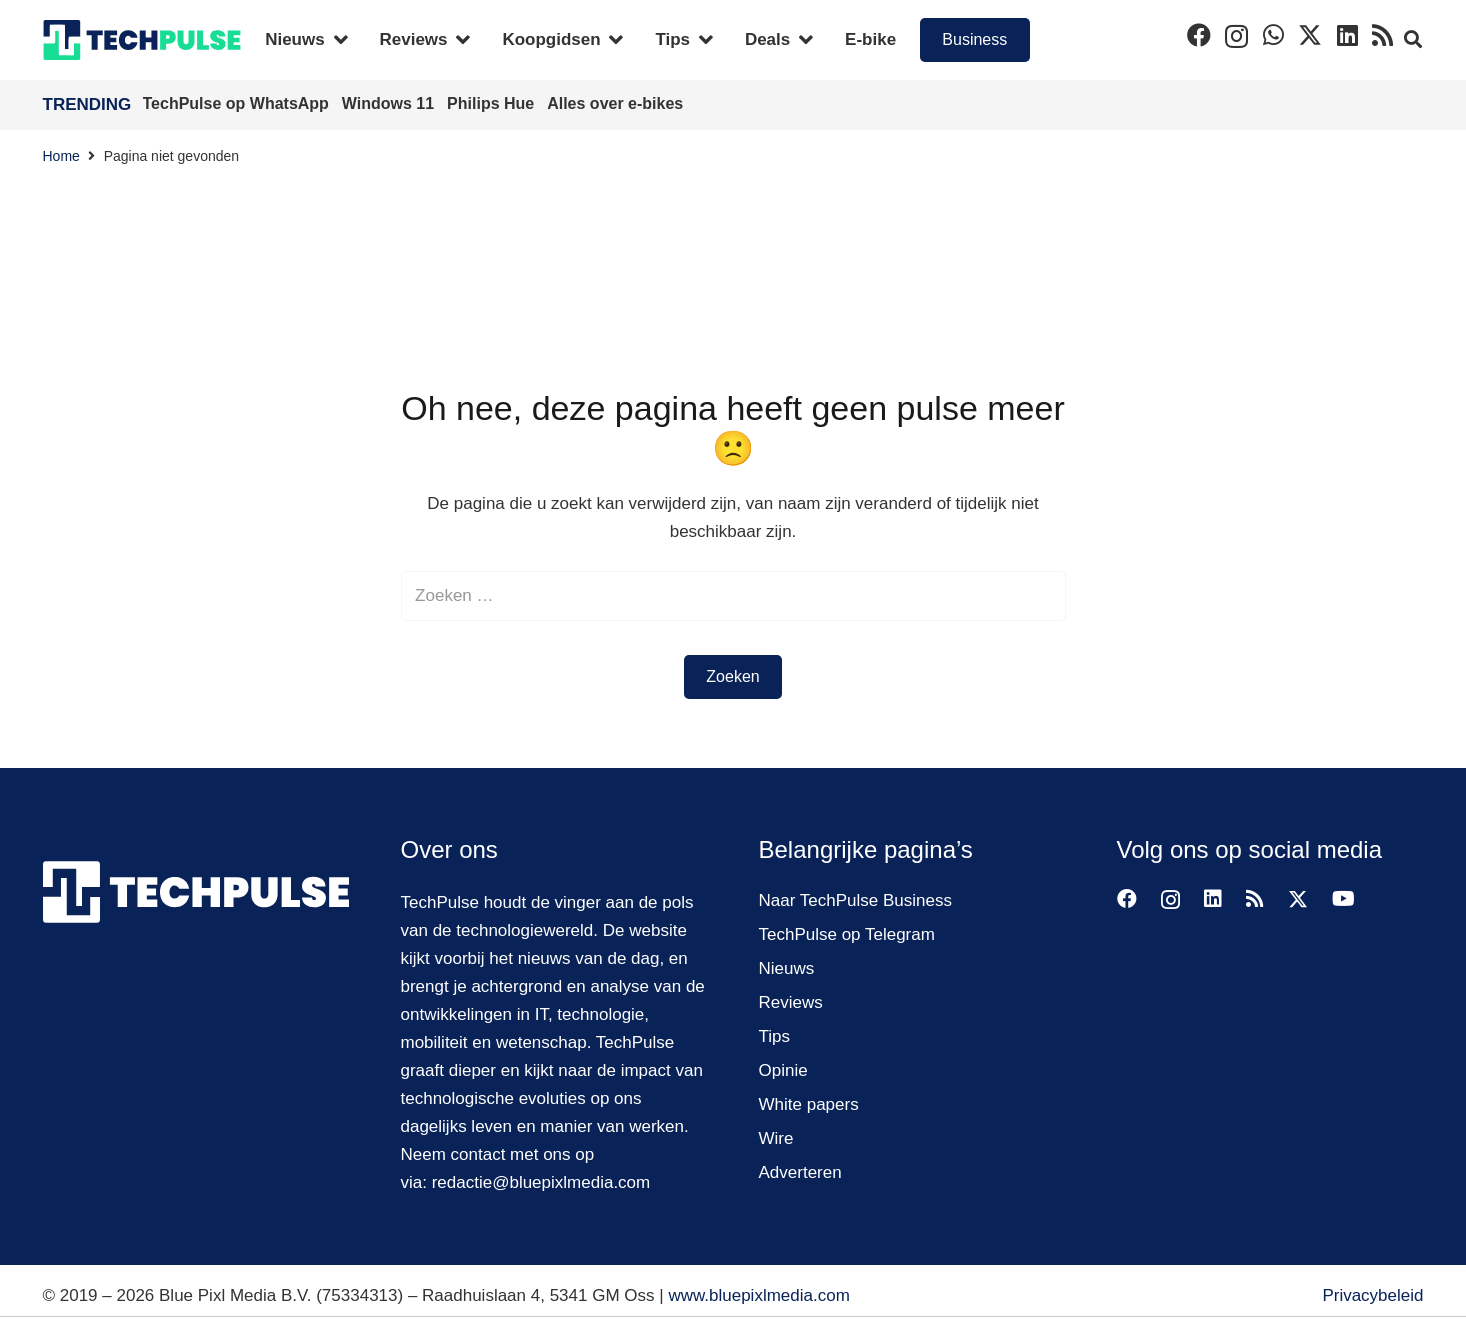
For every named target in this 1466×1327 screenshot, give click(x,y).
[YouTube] (1343, 899)
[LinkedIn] (1347, 35)
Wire (776, 1138)
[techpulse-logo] (142, 40)
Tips (775, 1036)
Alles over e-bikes (615, 103)
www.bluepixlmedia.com (758, 1295)
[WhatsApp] (1273, 35)
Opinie (783, 1070)
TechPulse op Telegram (847, 934)
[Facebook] (1199, 35)
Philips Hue (493, 103)
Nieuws (787, 968)
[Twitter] (1310, 35)
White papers (809, 1104)
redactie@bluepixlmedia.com (541, 1182)
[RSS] (1382, 35)
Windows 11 (390, 103)
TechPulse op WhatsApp (238, 103)
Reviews (791, 1002)
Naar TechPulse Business (855, 900)
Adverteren (800, 1172)
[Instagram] (1236, 36)
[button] (1413, 40)
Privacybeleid (1372, 1295)
